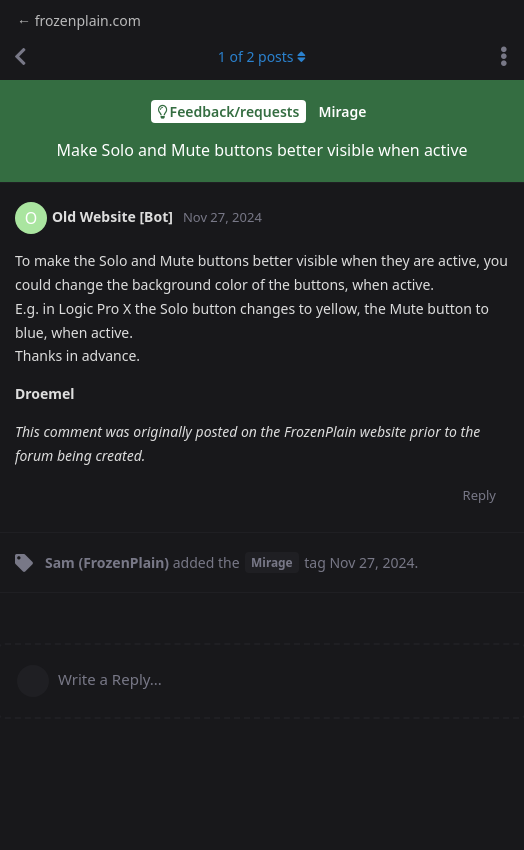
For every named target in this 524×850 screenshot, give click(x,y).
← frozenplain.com (79, 20)
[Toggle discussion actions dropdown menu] (504, 57)
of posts (262, 56)
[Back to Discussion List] (20, 57)
